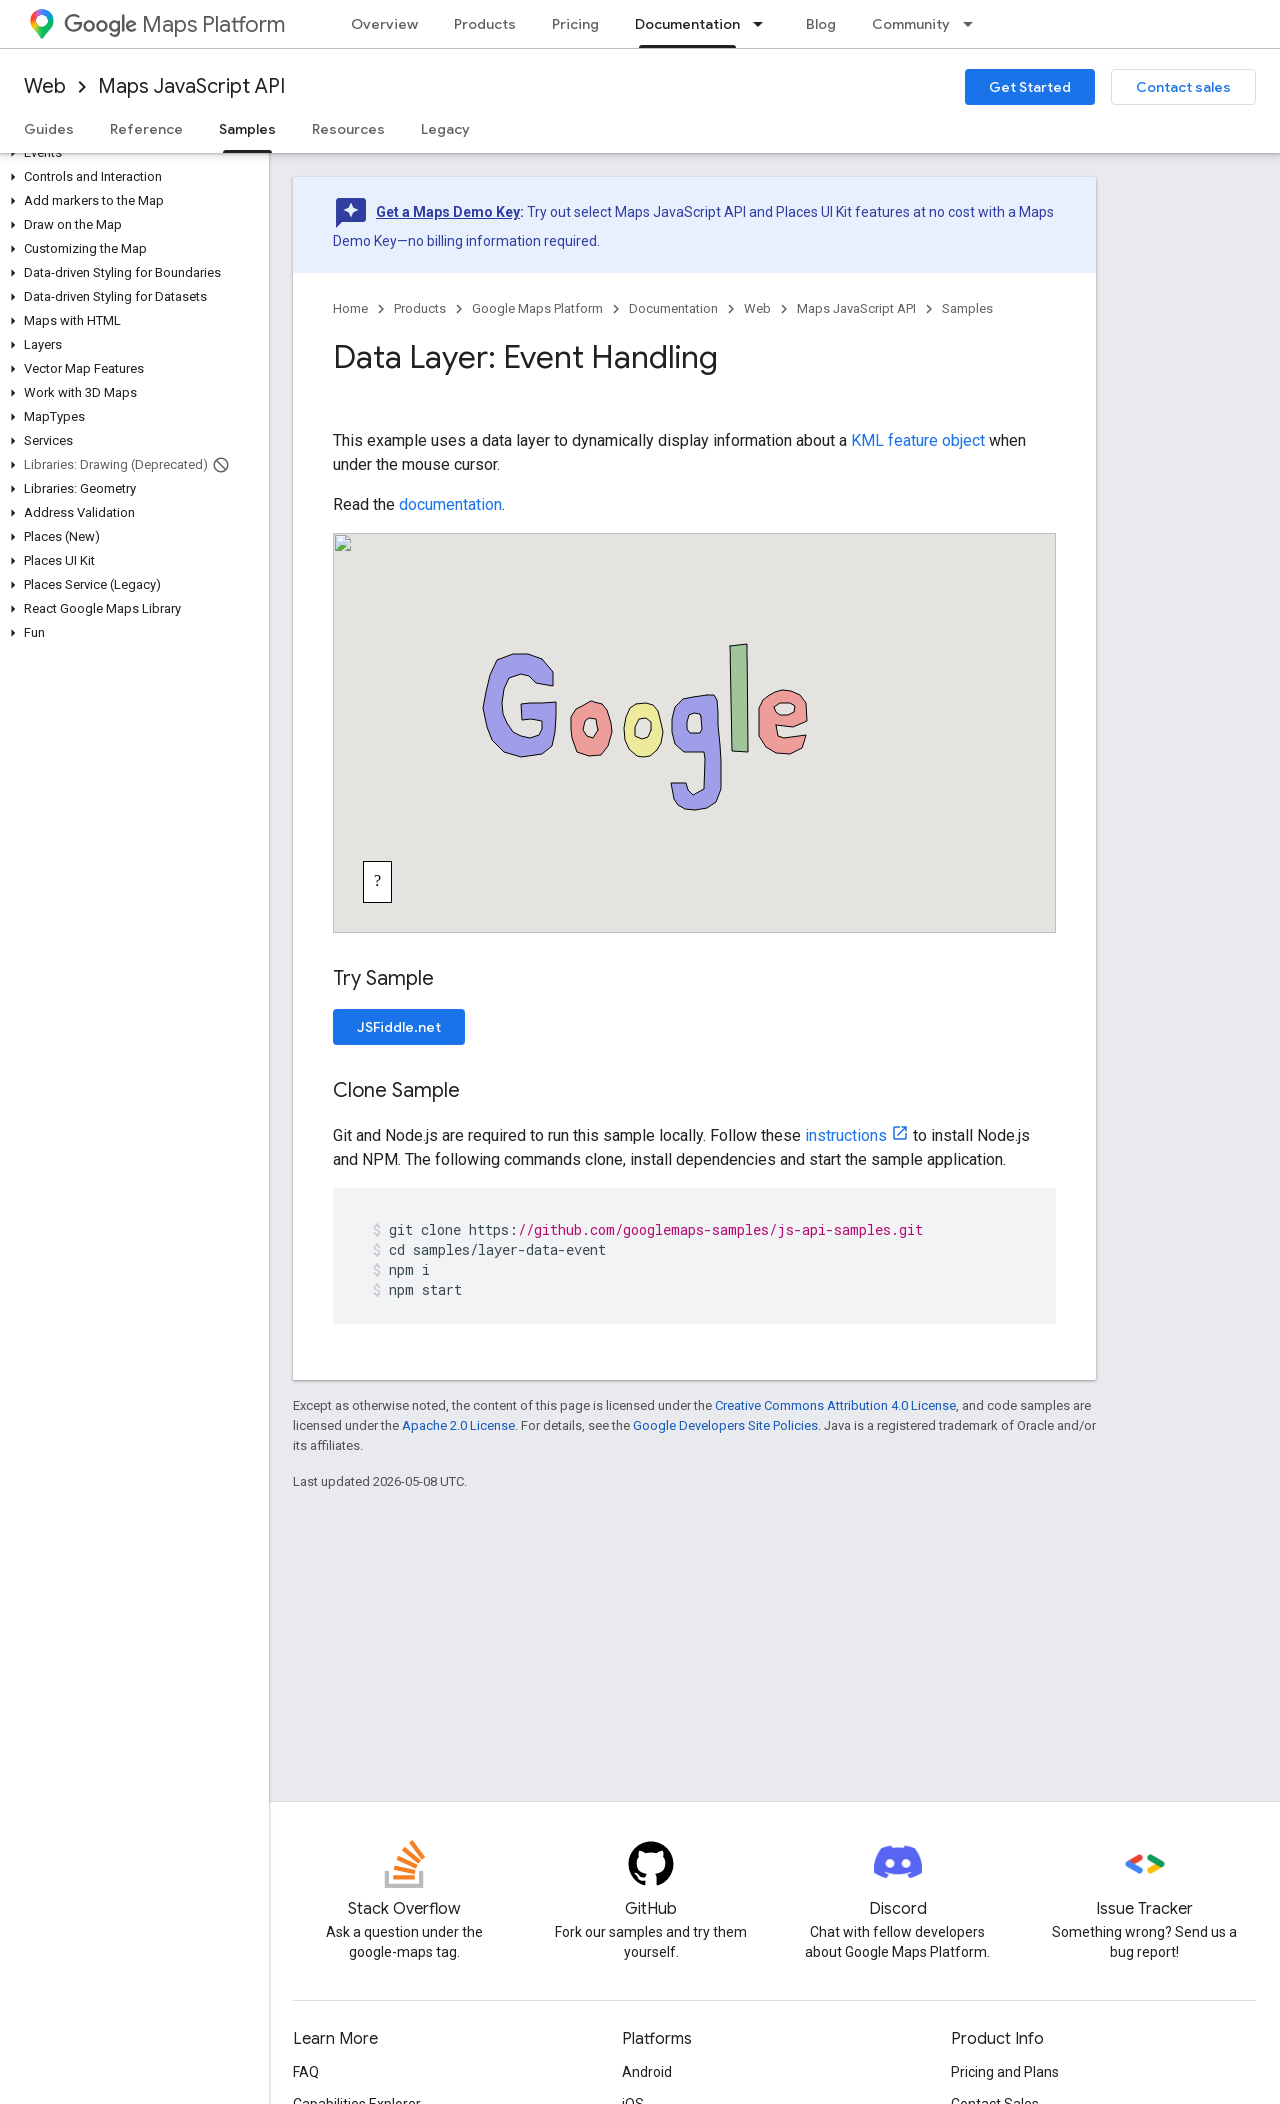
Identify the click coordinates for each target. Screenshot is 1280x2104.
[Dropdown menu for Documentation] (764, 24)
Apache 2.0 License (458, 1425)
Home (350, 308)
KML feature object (918, 440)
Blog (821, 24)
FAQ (306, 2072)
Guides (49, 129)
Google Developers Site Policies (725, 1425)
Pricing (575, 24)
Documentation (673, 308)
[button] (130, 153)
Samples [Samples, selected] (247, 129)
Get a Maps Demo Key (448, 212)
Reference (146, 129)
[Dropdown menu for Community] (974, 24)
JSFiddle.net (399, 1027)
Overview (384, 24)
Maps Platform (174, 24)
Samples (967, 308)
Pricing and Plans (1005, 2072)
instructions (846, 1135)
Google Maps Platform (537, 308)
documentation (450, 504)
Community (911, 24)
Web (45, 86)
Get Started (1030, 87)
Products (485, 24)
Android (647, 2072)
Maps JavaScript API (191, 86)
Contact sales (1183, 87)
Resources (348, 129)
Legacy (445, 129)
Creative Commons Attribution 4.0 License (835, 1405)
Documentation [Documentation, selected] (687, 24)
